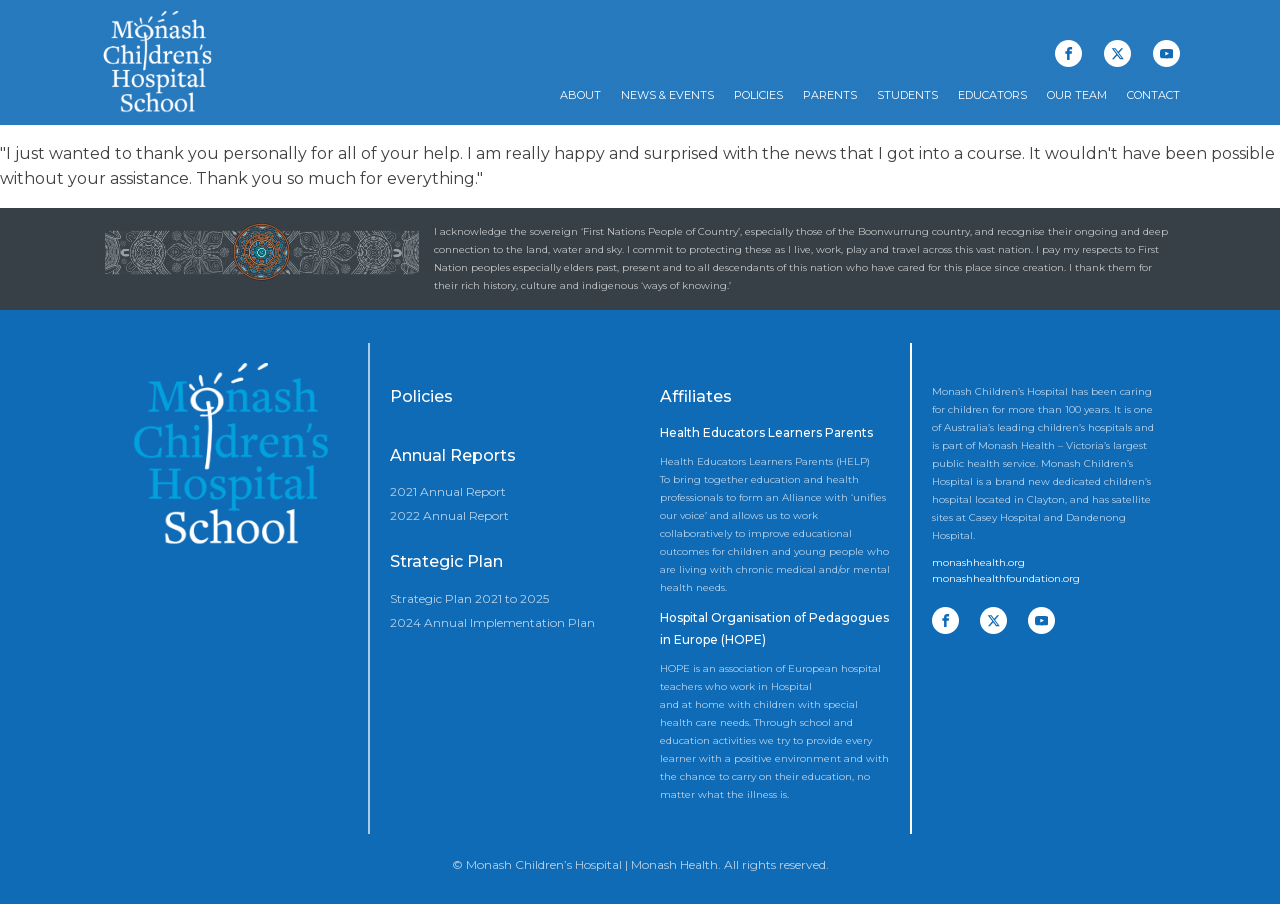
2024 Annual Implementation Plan (492, 622)
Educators (992, 95)
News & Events (667, 95)
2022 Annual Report (449, 515)
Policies (758, 95)
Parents (830, 95)
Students (907, 95)
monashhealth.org (978, 562)
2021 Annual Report (448, 491)
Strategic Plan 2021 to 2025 (469, 598)
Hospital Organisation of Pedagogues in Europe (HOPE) (774, 628)
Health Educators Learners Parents (766, 432)
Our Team (1077, 95)
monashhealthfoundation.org (1006, 578)
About (580, 95)
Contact (1153, 95)
